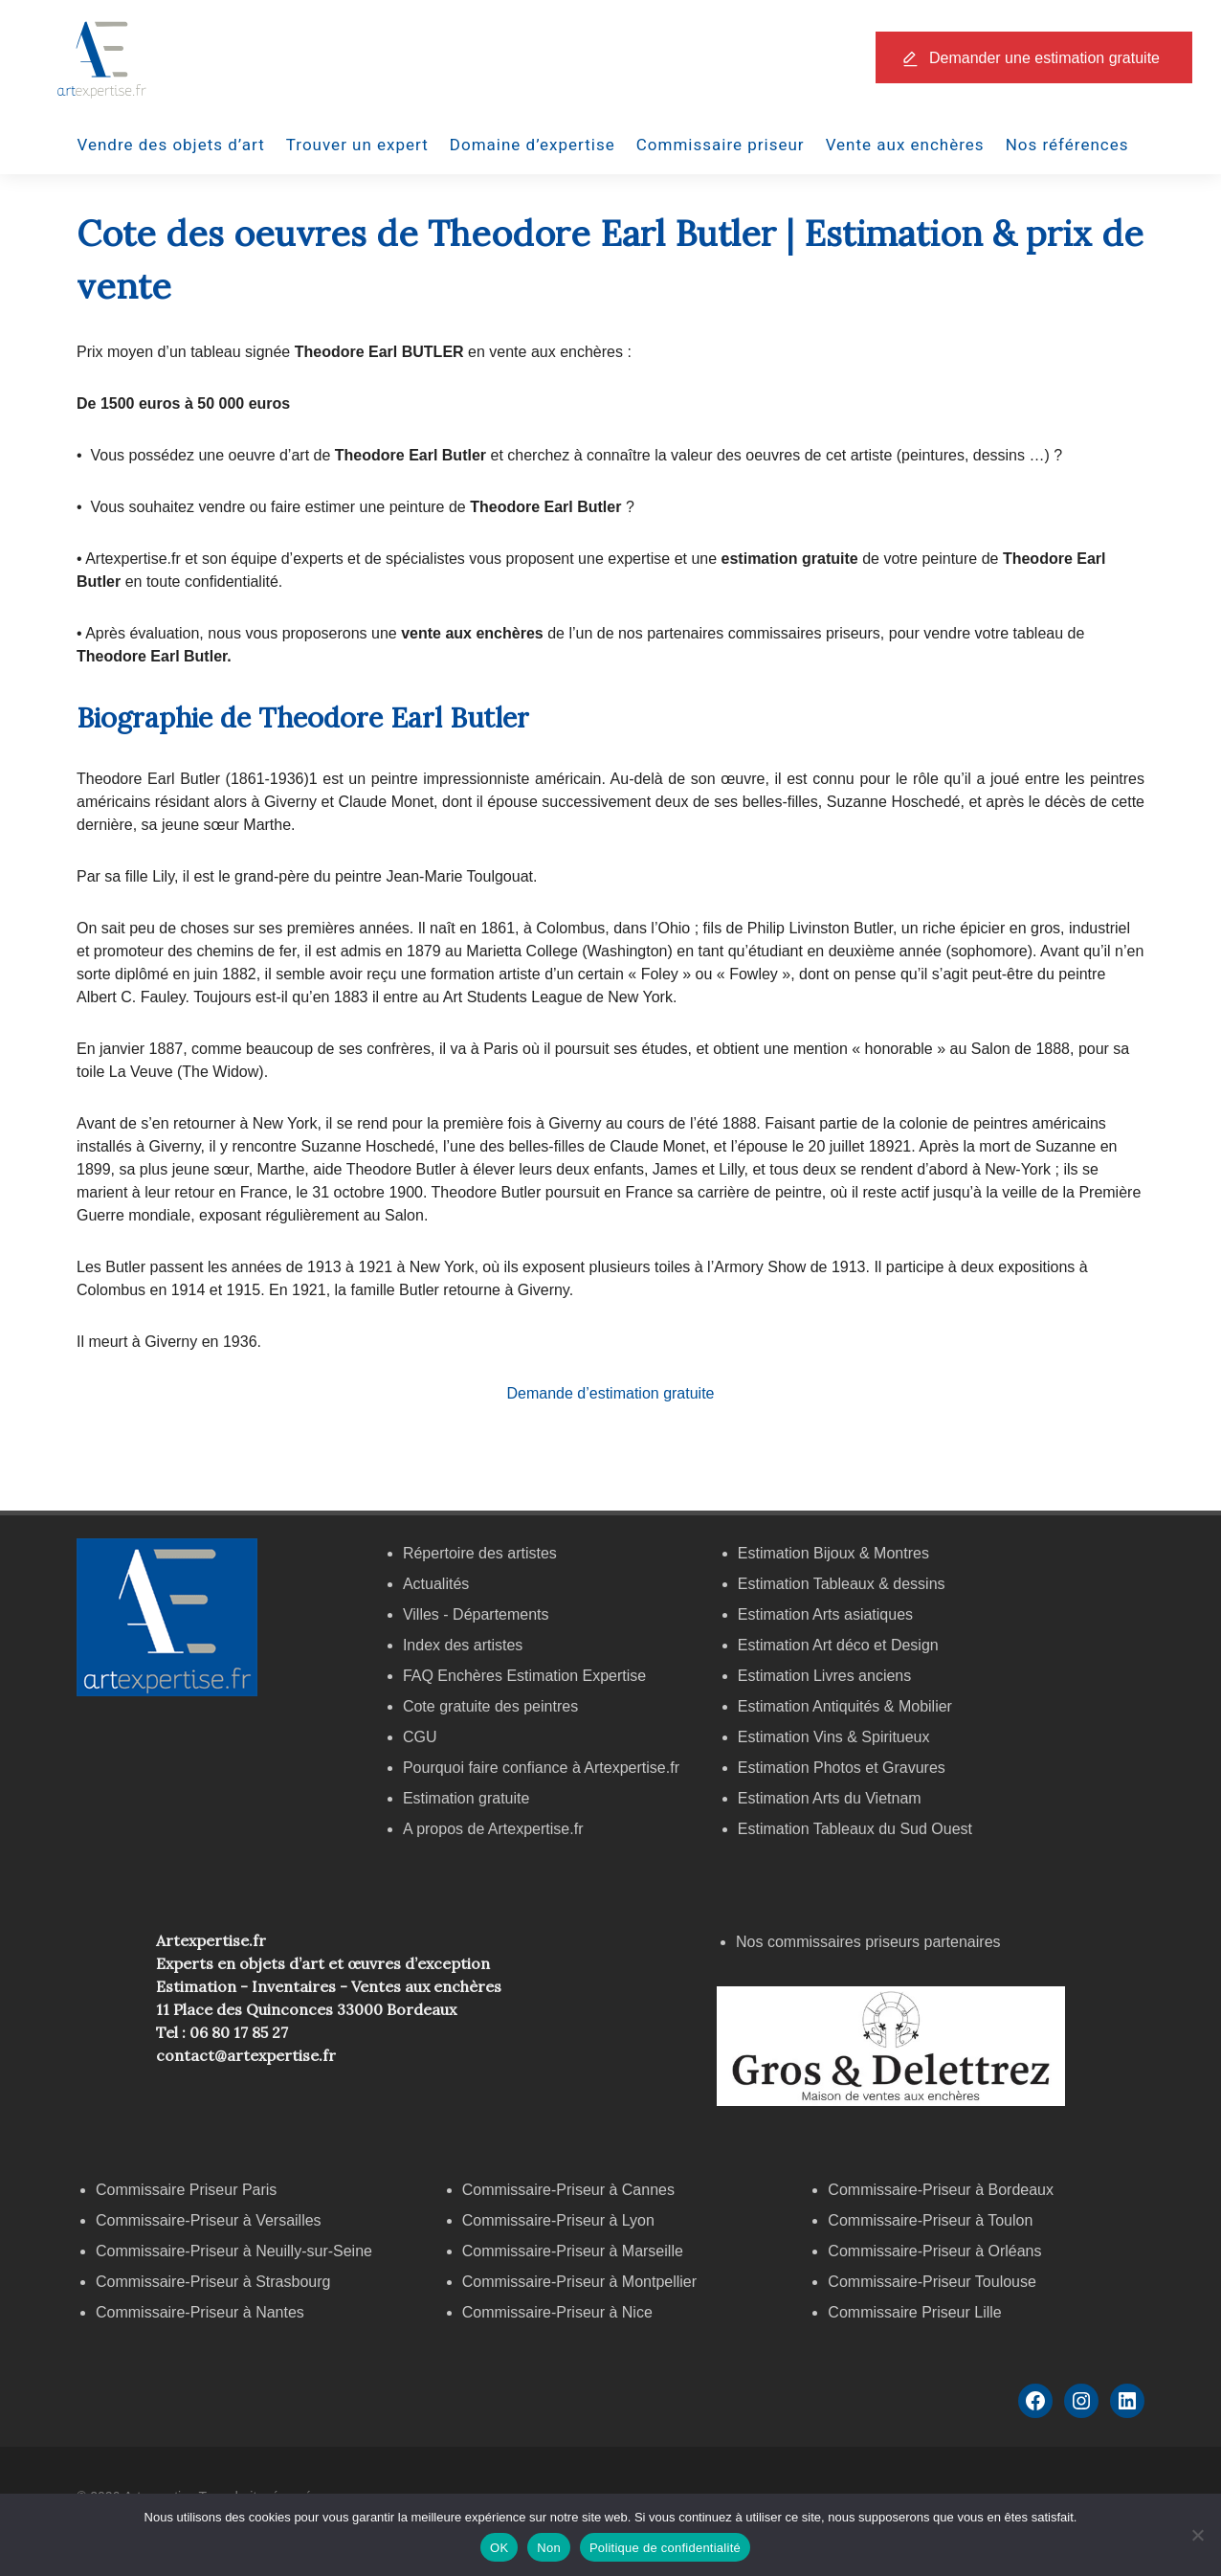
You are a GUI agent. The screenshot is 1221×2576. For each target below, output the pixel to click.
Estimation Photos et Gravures (841, 1767)
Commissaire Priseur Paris (186, 2190)
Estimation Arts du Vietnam (829, 1798)
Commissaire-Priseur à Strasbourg (215, 2282)
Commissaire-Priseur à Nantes (200, 2312)
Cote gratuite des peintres (490, 1706)
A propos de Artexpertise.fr (493, 1829)
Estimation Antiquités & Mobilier (845, 1706)
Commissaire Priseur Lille (914, 2312)
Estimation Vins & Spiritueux (834, 1737)
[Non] (1197, 2534)
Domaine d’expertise (532, 144)
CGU (420, 1737)
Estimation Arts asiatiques (825, 1614)
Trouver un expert (357, 144)
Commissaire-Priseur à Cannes (570, 2190)
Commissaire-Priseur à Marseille (572, 2251)
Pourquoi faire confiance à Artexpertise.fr (541, 1767)
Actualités (436, 1584)
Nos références (1067, 144)
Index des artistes (462, 1645)
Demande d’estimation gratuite (610, 1393)
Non (549, 2548)
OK (499, 2548)
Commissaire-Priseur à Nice (557, 2312)
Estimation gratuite (466, 1798)
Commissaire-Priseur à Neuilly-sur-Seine (234, 2251)
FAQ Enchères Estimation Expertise (524, 1676)
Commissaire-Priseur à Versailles (209, 2220)
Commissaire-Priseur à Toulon (930, 2220)
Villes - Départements (476, 1614)
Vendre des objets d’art (171, 144)
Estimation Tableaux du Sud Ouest (855, 1829)
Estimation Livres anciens (824, 1676)
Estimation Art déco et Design (838, 1645)
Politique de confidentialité (665, 2548)
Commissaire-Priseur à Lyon (558, 2220)
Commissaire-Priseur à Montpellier (579, 2282)
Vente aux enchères (905, 144)
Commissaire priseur (720, 144)
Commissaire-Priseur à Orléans (934, 2251)
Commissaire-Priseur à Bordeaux (941, 2190)
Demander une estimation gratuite (1044, 58)
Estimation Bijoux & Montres (833, 1553)
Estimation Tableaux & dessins (841, 1584)
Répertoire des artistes (480, 1553)
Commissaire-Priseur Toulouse (932, 2282)
